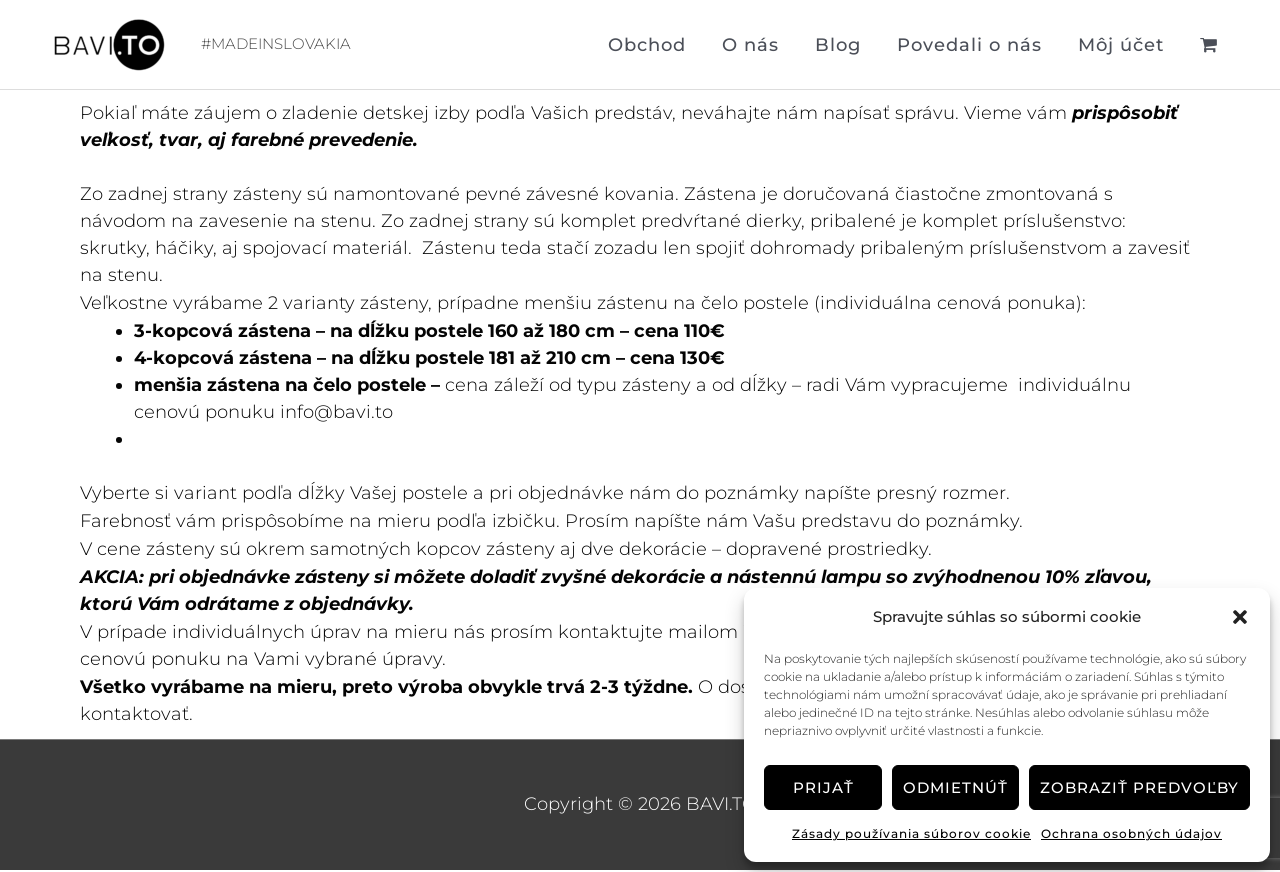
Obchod (647, 46)
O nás (750, 46)
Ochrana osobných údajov (1131, 833)
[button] (1240, 617)
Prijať (823, 787)
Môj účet (1121, 46)
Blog (838, 46)
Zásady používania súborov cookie (911, 833)
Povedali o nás (969, 46)
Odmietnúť (955, 787)
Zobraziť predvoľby (1139, 787)
